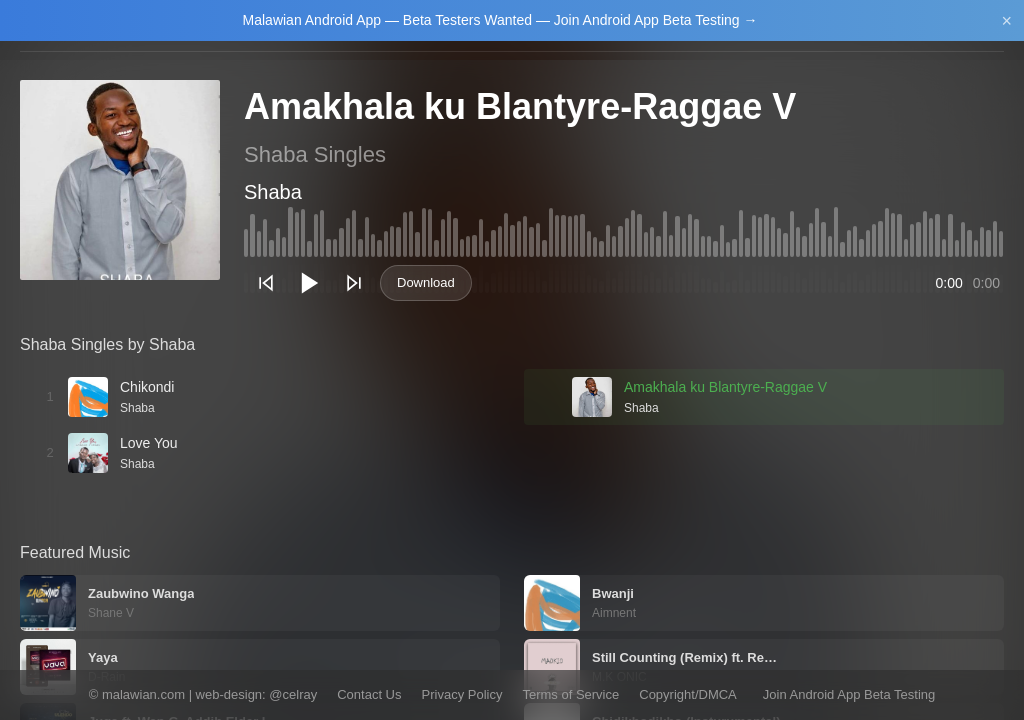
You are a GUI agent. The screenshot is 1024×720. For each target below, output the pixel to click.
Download (426, 282)
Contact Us (369, 694)
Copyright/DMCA (688, 694)
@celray (293, 694)
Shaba (273, 192)
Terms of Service (570, 694)
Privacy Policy (462, 694)
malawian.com (143, 694)
